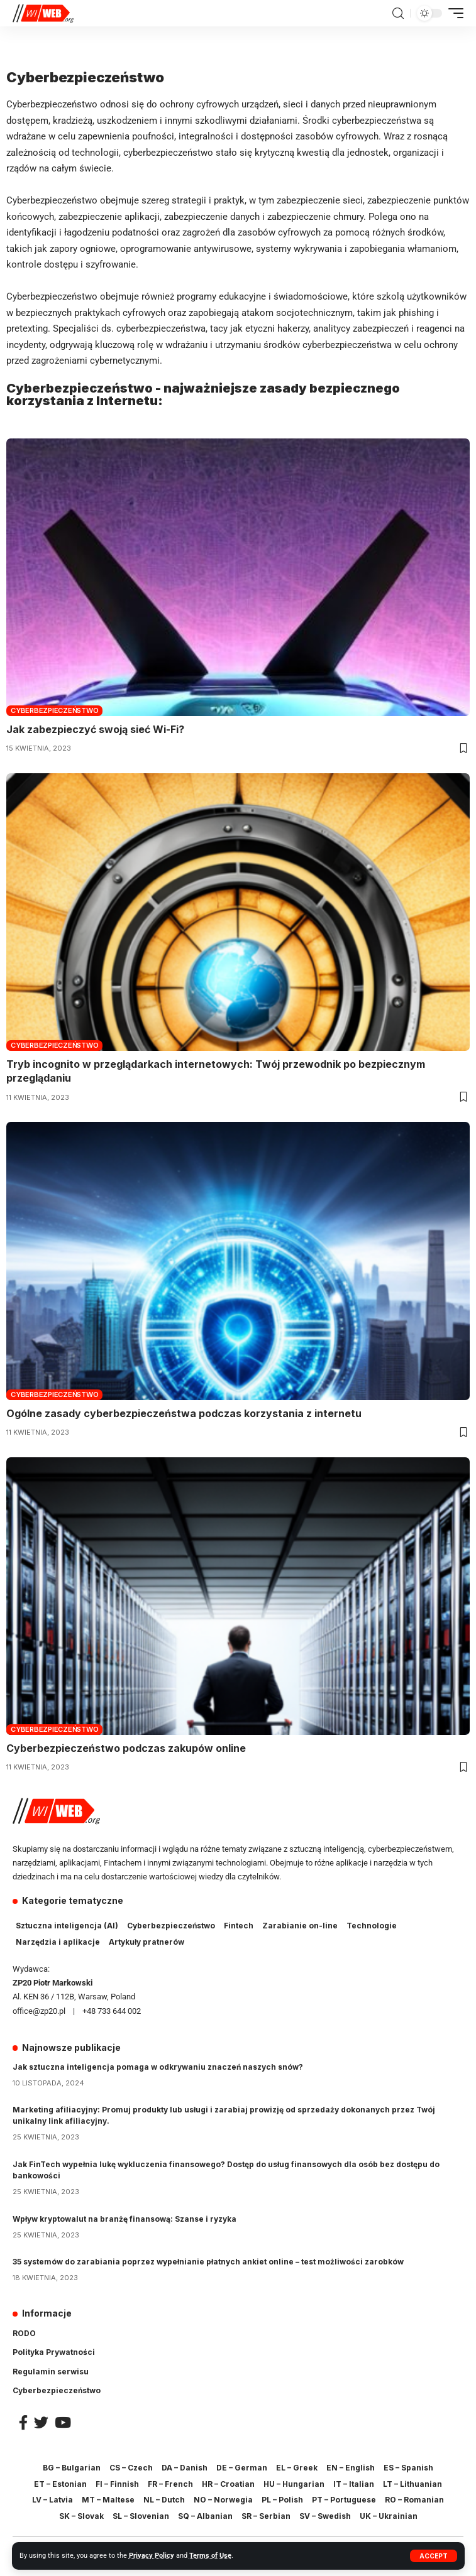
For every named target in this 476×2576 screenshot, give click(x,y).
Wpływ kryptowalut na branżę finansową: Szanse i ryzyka (124, 2219)
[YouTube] (63, 2422)
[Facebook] (23, 2422)
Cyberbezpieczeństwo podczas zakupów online (126, 1748)
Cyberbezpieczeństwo (54, 710)
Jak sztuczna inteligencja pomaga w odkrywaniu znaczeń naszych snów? (158, 2067)
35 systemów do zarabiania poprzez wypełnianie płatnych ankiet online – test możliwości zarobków (208, 2261)
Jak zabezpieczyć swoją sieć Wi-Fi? (95, 729)
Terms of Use (210, 2556)
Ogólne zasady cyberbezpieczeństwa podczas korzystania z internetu (184, 1413)
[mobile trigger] (452, 13)
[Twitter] (41, 2422)
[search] (398, 13)
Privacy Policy (151, 2556)
